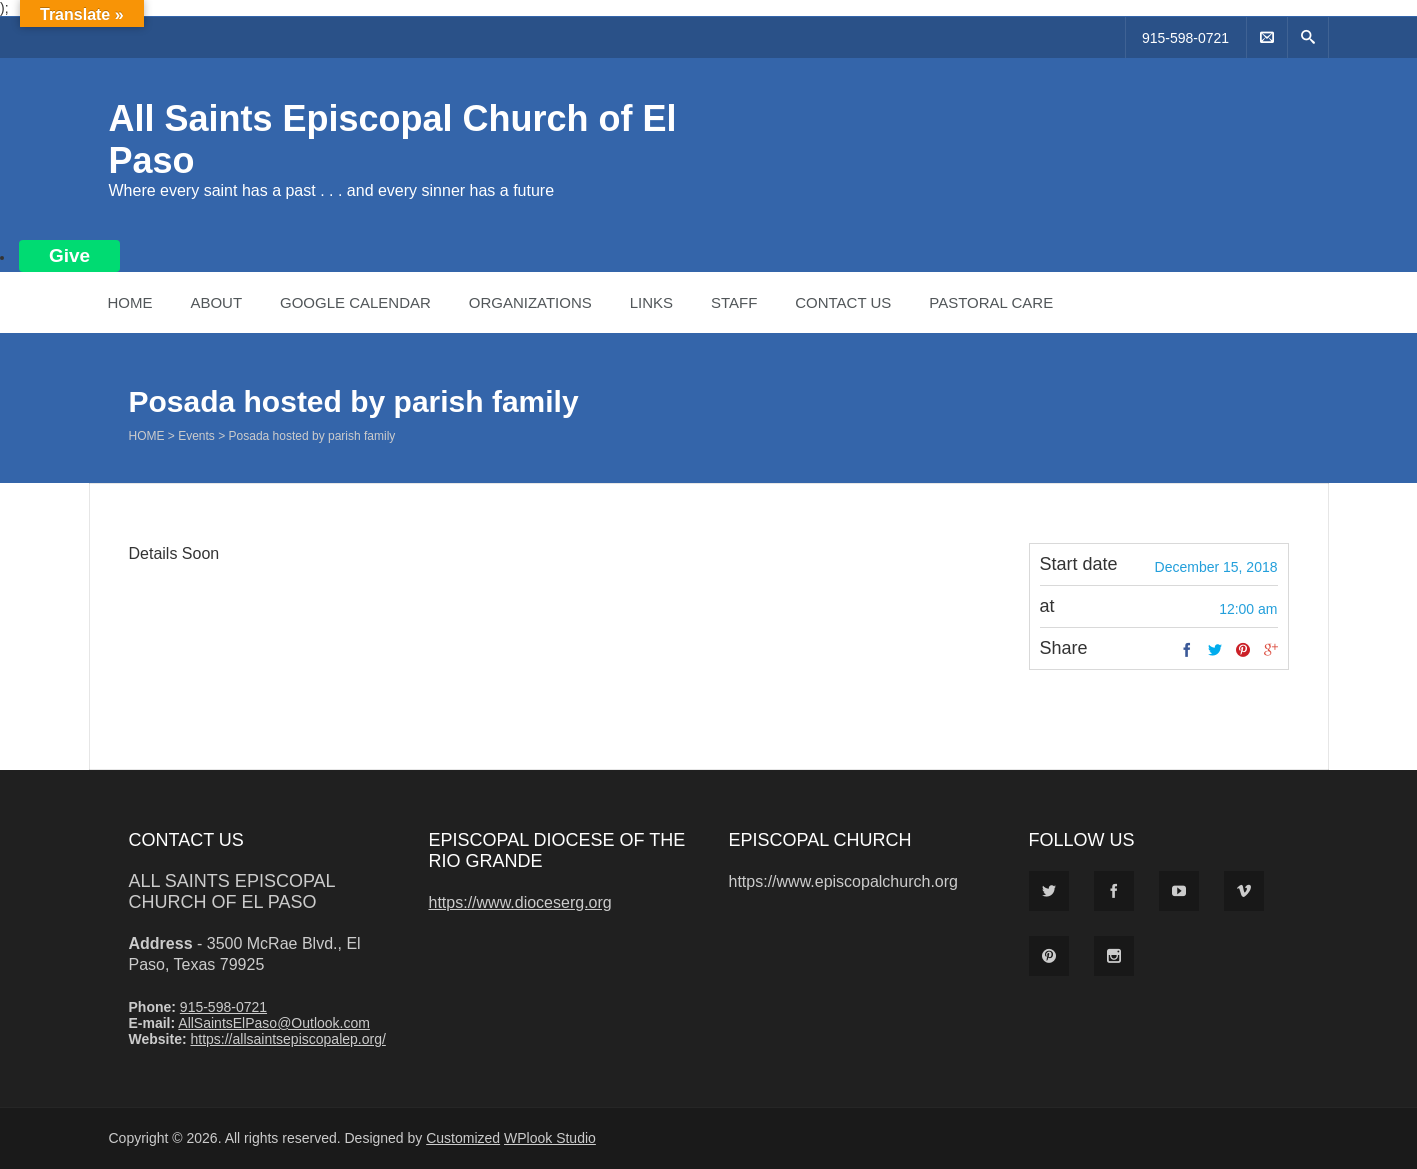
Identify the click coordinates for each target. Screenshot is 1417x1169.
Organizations (530, 302)
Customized (463, 1138)
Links (651, 302)
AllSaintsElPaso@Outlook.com (274, 1023)
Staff (734, 302)
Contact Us (843, 302)
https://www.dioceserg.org (520, 902)
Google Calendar (355, 302)
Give (69, 255)
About (216, 302)
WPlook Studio (550, 1138)
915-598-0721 (1185, 38)
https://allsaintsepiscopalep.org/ (287, 1039)
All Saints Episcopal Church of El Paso (232, 891)
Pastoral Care (991, 302)
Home (130, 302)
